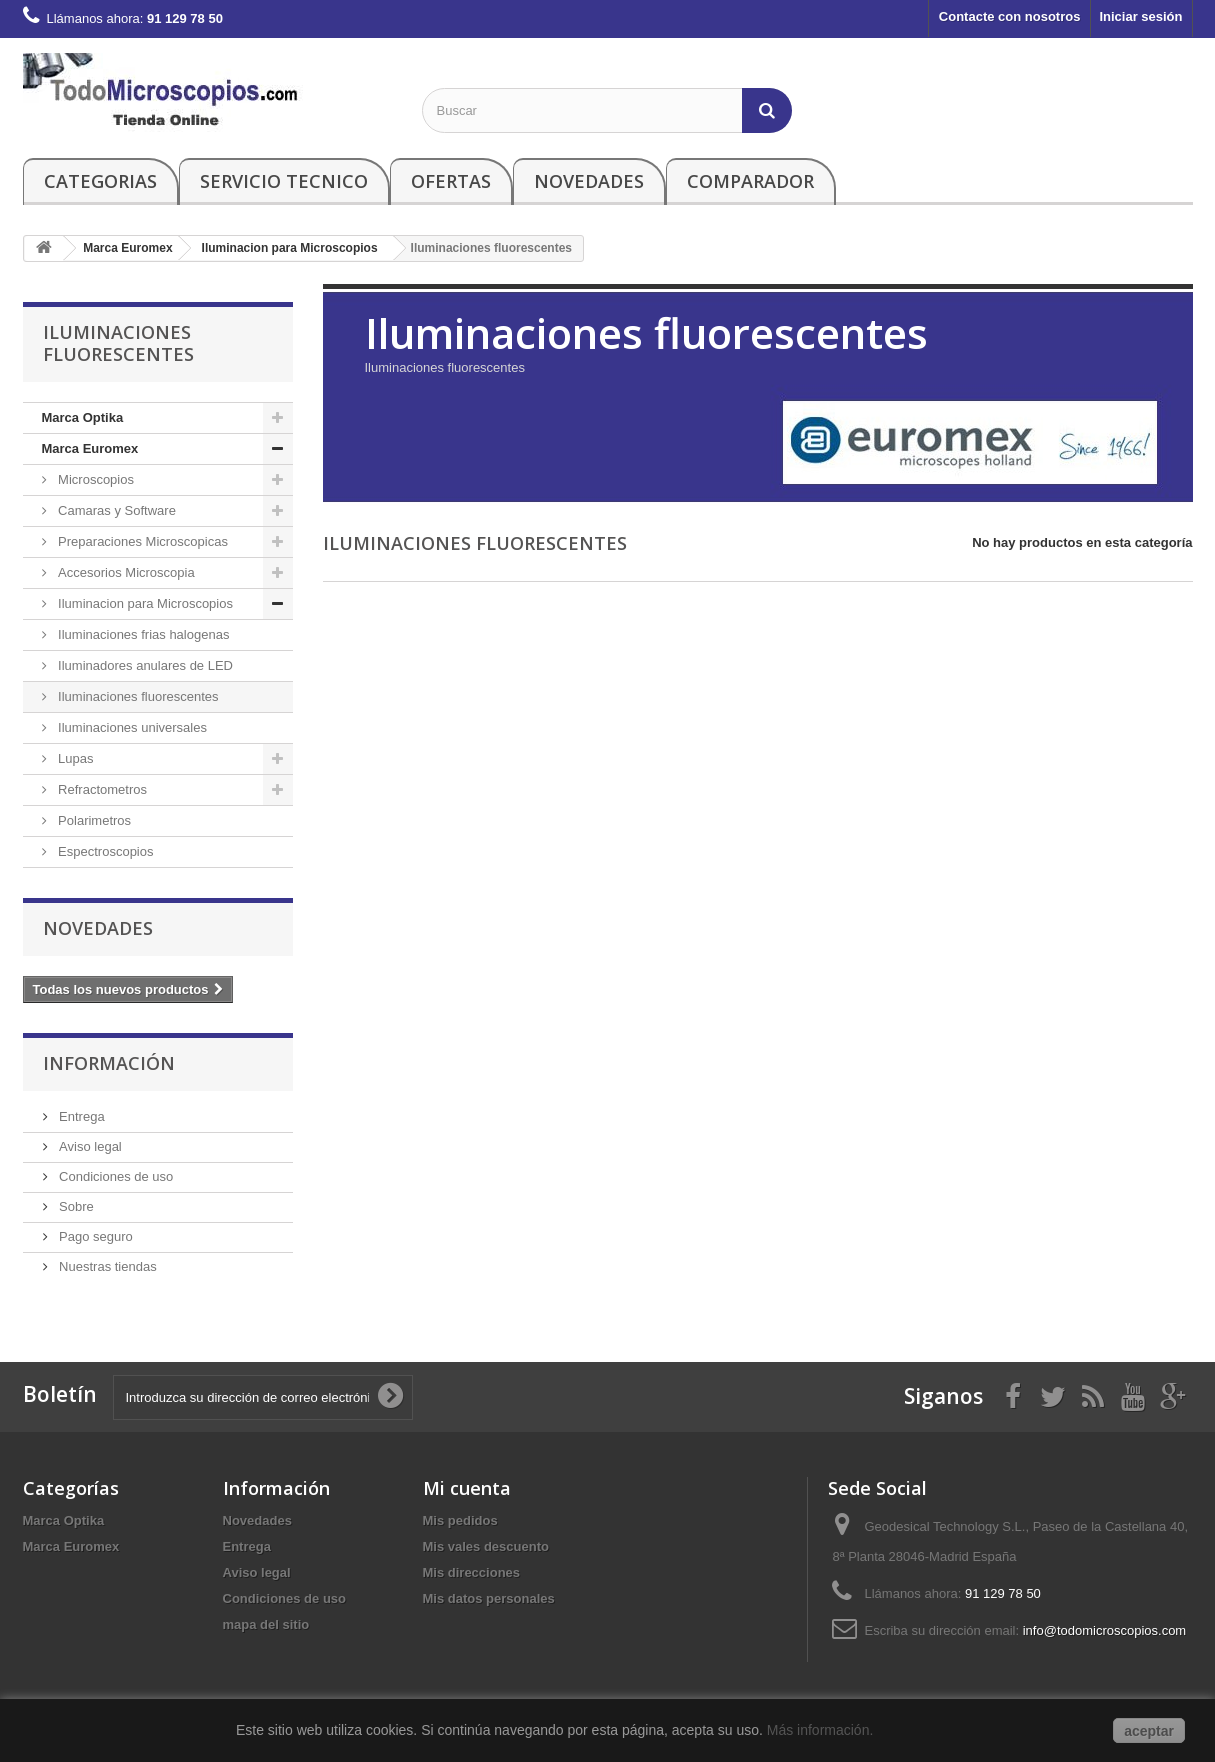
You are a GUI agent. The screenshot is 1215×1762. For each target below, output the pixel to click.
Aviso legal (89, 1146)
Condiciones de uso (115, 1176)
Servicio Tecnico (284, 181)
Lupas (74, 758)
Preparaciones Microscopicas (141, 541)
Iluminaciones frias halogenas (142, 634)
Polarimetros (93, 820)
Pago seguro (94, 1236)
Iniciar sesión (1140, 16)
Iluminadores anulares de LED (144, 665)
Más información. (822, 1730)
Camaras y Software (115, 510)
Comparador (750, 181)
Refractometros (101, 789)
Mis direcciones (472, 1572)
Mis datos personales (489, 1598)
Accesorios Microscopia (125, 572)
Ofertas (451, 181)
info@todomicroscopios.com (1104, 1630)
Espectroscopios (104, 851)
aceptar (1149, 1731)
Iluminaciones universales (131, 727)
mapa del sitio (266, 1624)
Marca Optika (83, 417)
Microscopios (94, 479)
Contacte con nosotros (1010, 16)
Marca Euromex (90, 448)
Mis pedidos (460, 1520)
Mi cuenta (467, 1488)
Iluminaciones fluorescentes (137, 696)
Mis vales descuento (486, 1546)
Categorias (100, 181)
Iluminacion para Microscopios (144, 603)
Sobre (75, 1206)
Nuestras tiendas (106, 1266)
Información (109, 1063)
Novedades (589, 181)
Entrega (80, 1116)
